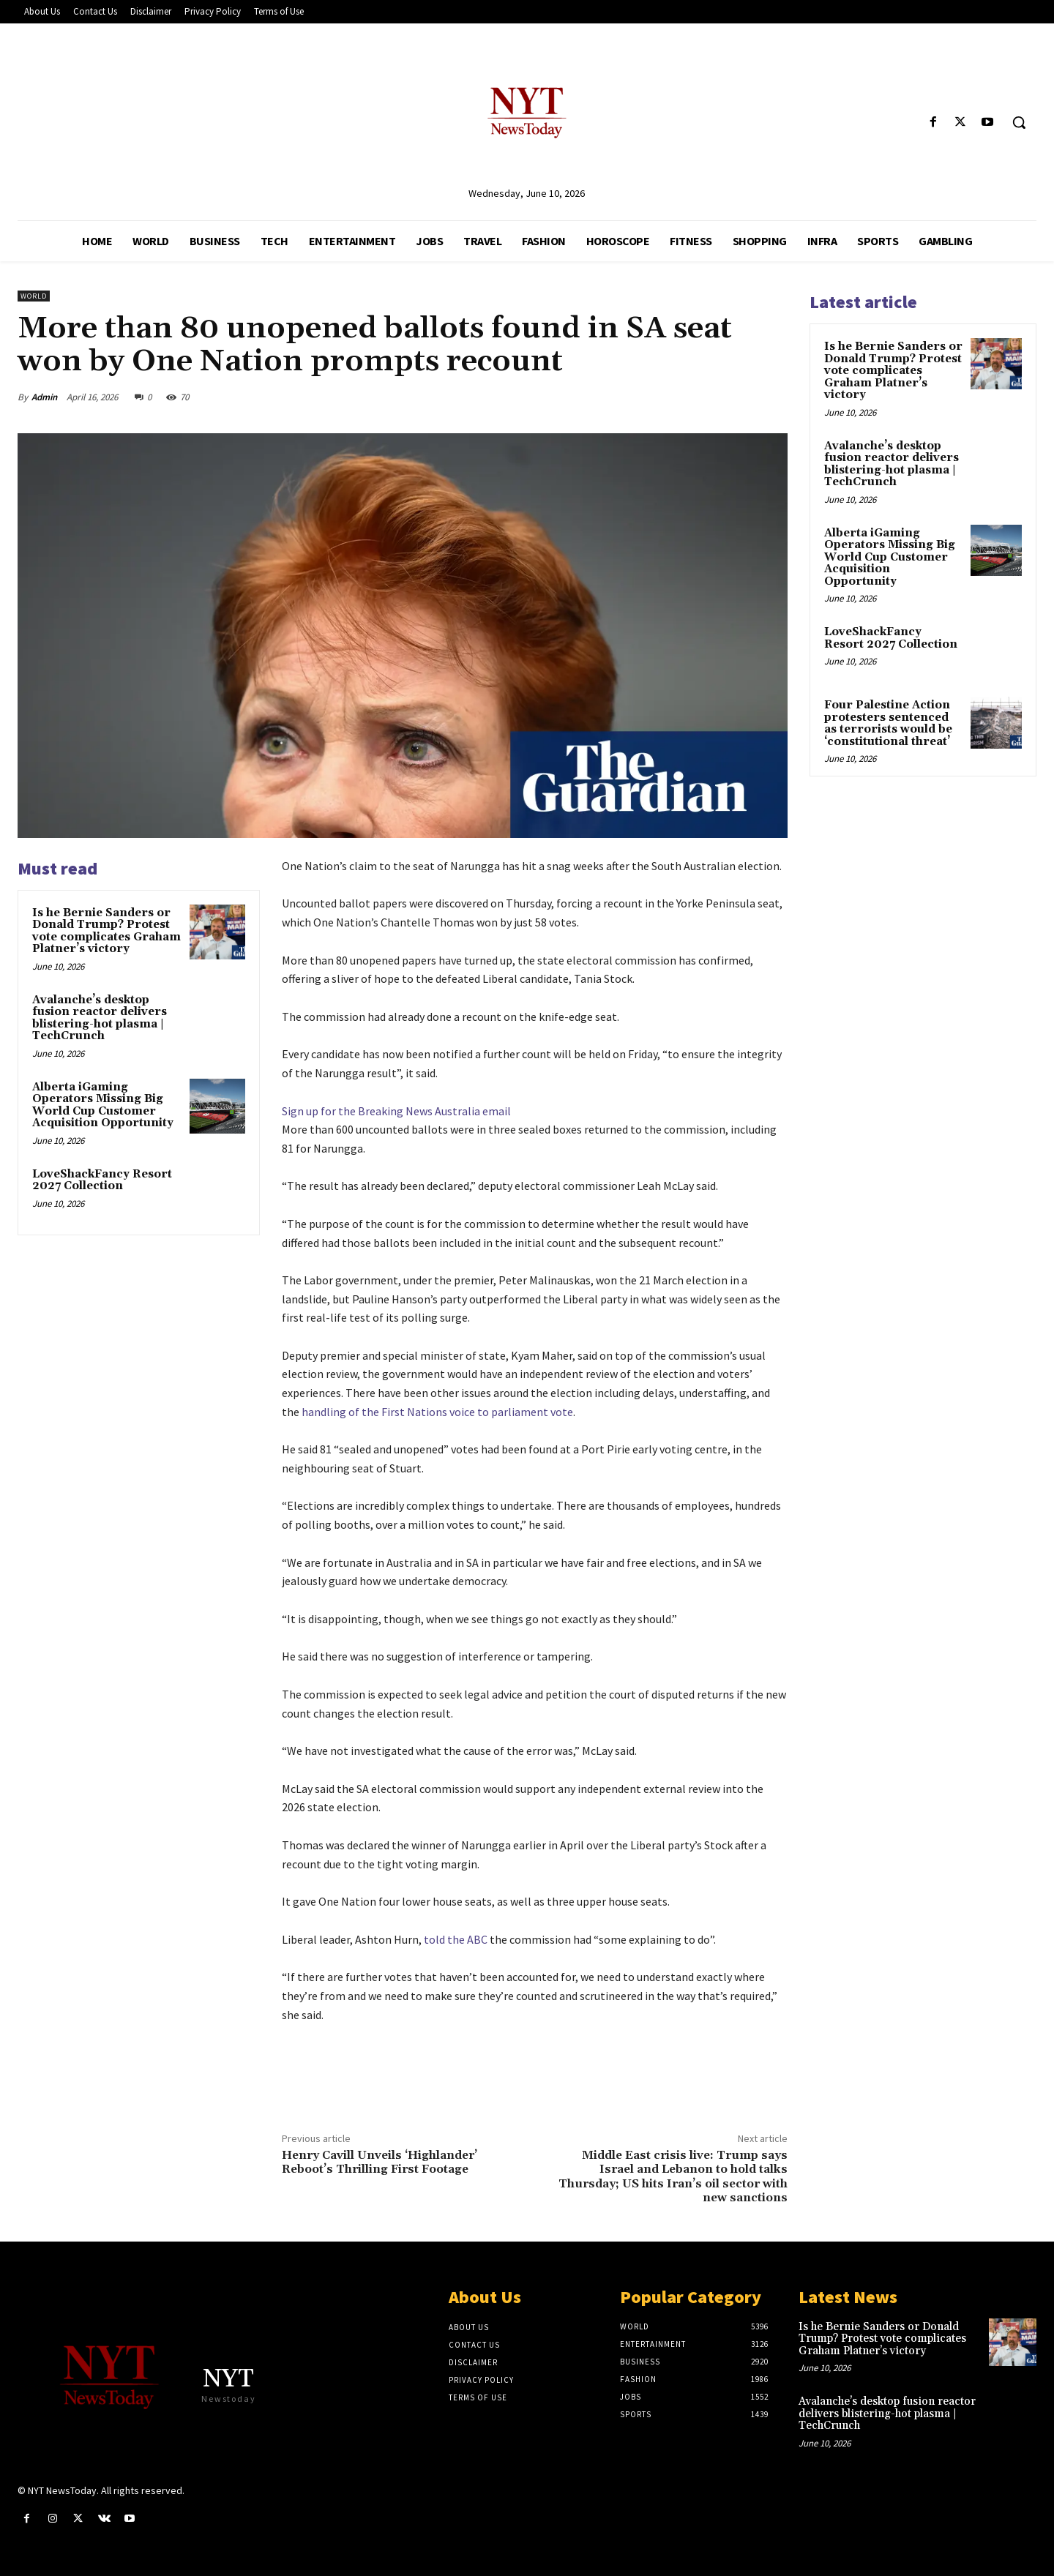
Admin (44, 397)
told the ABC (457, 1939)
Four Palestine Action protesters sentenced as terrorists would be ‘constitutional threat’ (888, 723)
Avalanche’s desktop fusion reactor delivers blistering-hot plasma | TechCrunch (99, 1018)
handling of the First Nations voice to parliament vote (436, 1411)
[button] (1018, 122)
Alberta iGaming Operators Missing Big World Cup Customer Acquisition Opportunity (102, 1105)
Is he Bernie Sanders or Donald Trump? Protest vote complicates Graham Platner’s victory (106, 931)
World (34, 296)
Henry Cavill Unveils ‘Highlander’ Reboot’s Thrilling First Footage (379, 2162)
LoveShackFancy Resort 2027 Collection (102, 1180)
